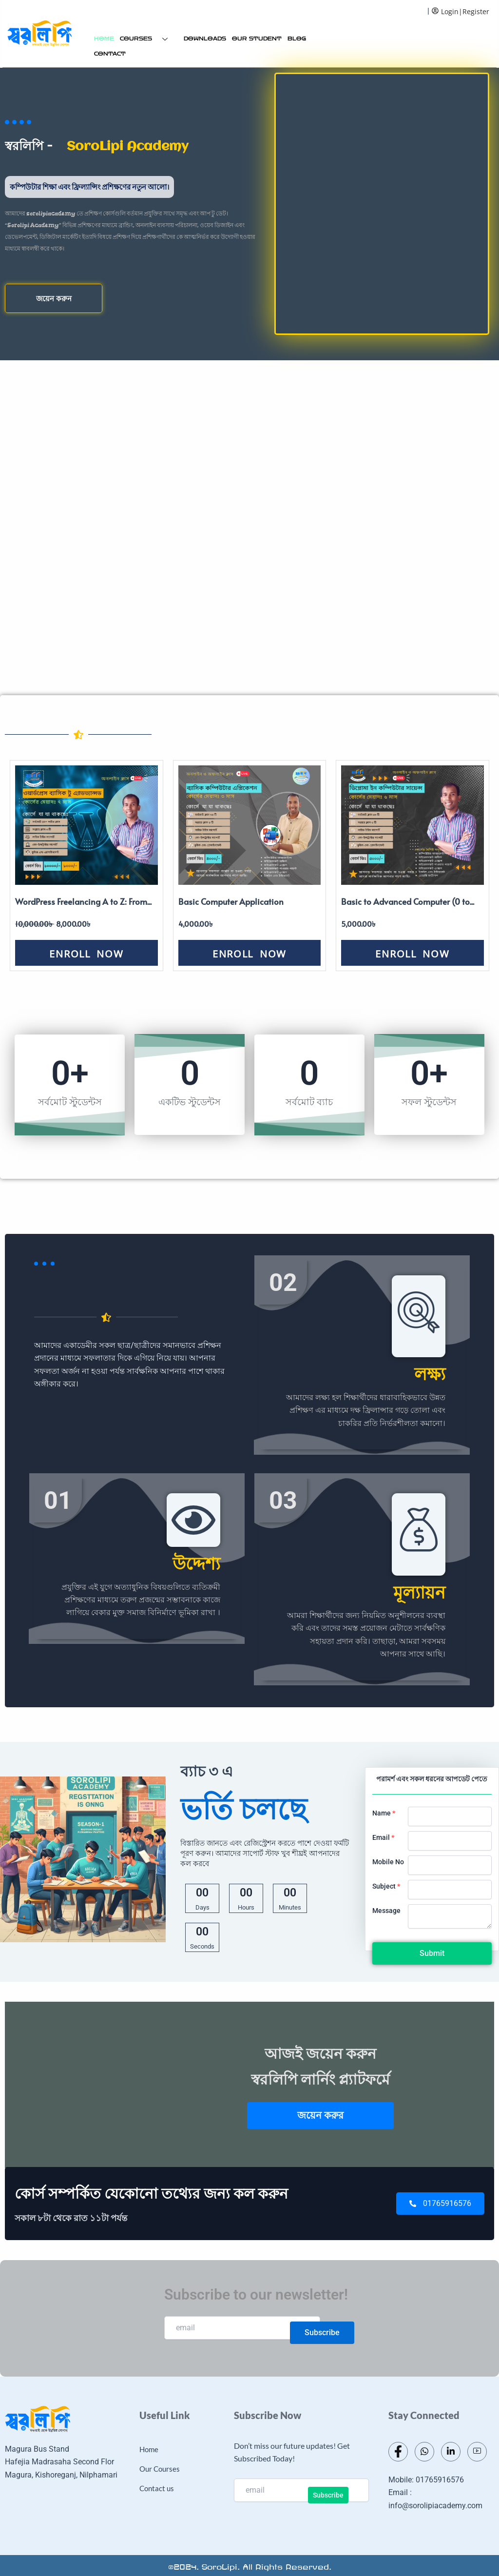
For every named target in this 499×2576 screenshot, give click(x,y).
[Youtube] (477, 2451)
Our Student (257, 39)
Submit (432, 1953)
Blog (297, 39)
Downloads (205, 39)
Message (386, 1910)
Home (104, 39)
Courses (147, 39)
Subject (386, 1886)
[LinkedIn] (451, 2451)
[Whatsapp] (424, 2451)
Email (383, 1837)
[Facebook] (398, 2451)
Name (383, 1813)
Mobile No (388, 1862)
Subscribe (322, 2332)
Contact (110, 54)
